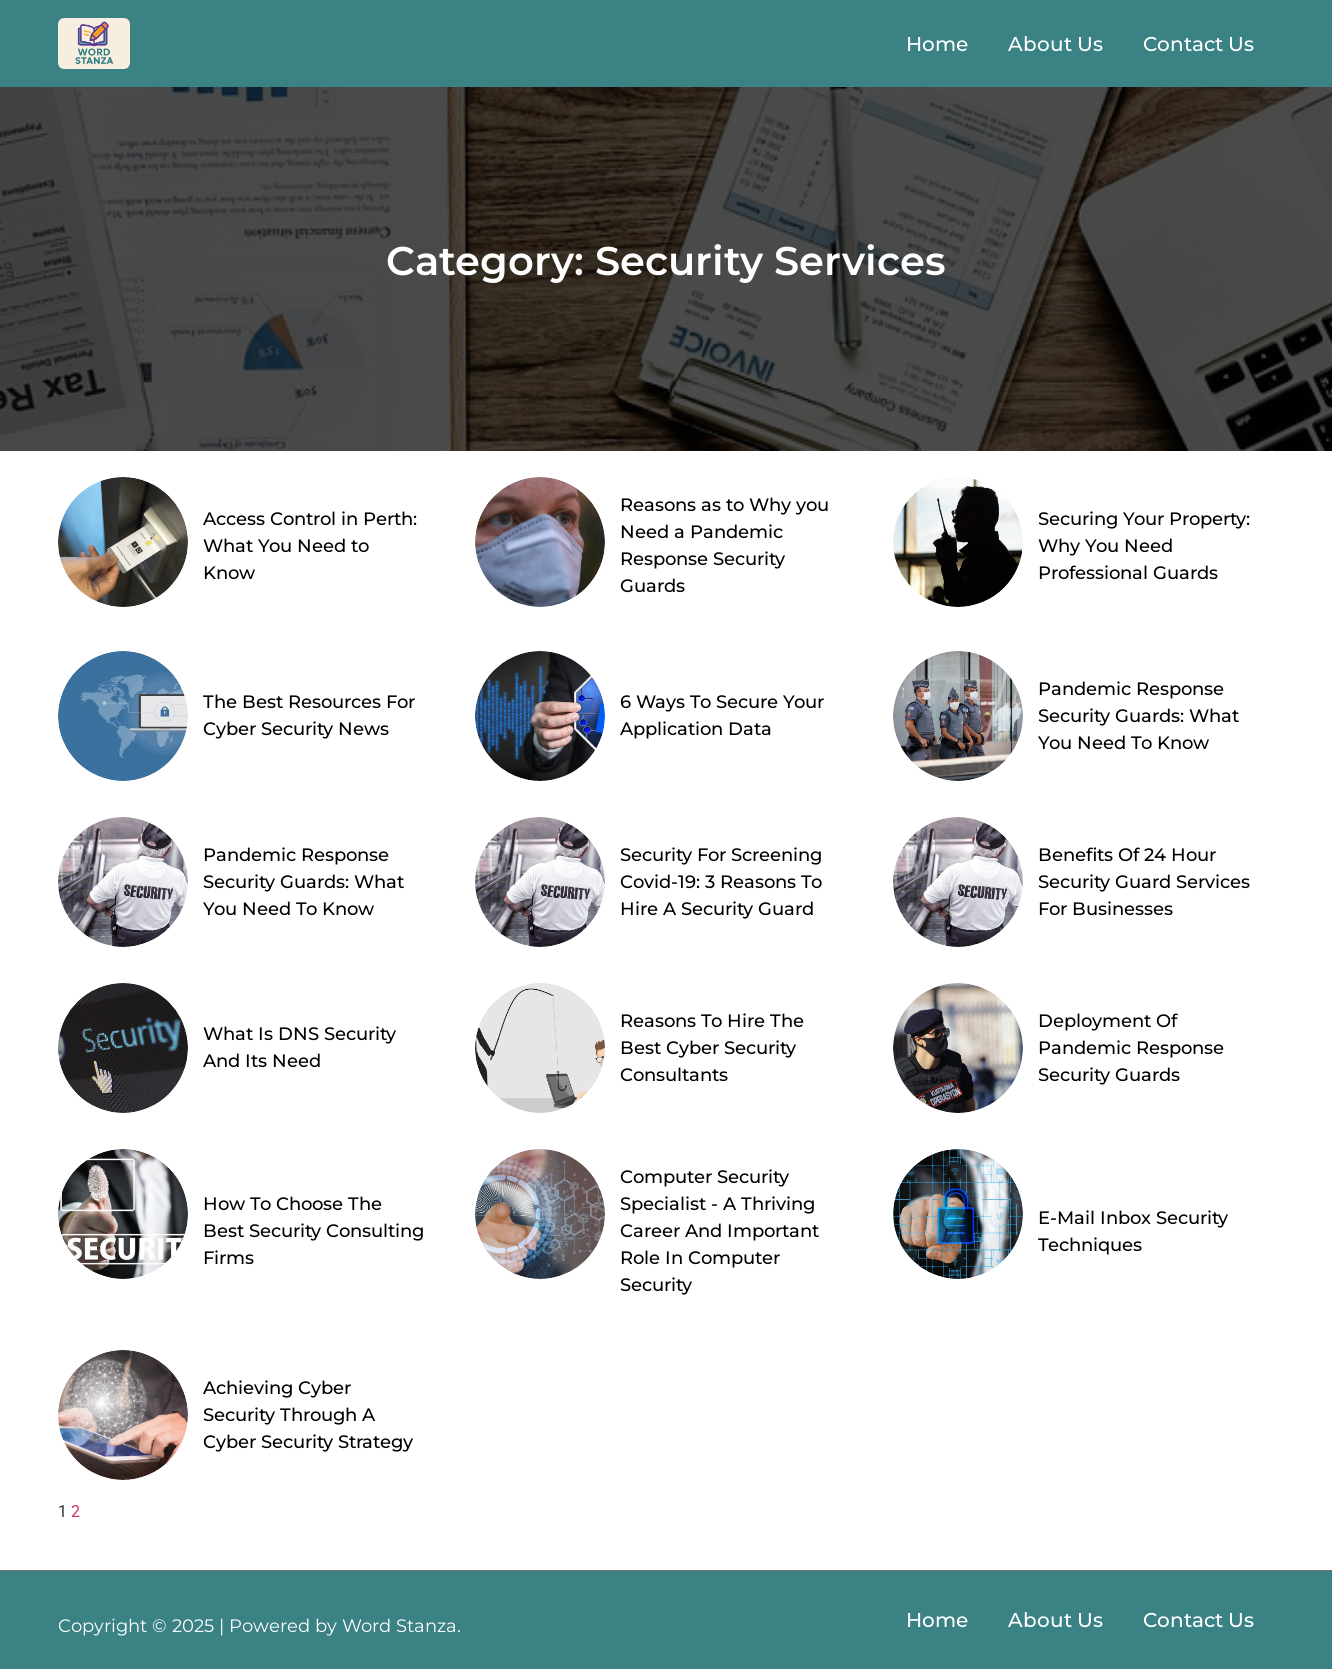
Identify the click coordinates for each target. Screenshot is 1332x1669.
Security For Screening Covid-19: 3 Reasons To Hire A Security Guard (721, 882)
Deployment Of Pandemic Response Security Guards (1131, 1048)
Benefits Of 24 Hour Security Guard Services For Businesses (1144, 882)
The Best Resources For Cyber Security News (309, 715)
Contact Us (1198, 44)
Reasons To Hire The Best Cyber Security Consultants (712, 1048)
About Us (1055, 44)
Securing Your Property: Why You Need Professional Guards (1144, 546)
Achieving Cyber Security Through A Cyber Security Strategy (308, 1415)
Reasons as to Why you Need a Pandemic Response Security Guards (724, 545)
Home (937, 44)
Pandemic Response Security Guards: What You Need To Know (1138, 716)
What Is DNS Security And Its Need (299, 1047)
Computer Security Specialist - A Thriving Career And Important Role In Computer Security (719, 1231)
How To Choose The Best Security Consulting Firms (313, 1231)
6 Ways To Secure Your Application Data (722, 715)
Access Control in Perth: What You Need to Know (310, 546)
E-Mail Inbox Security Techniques (1133, 1231)
